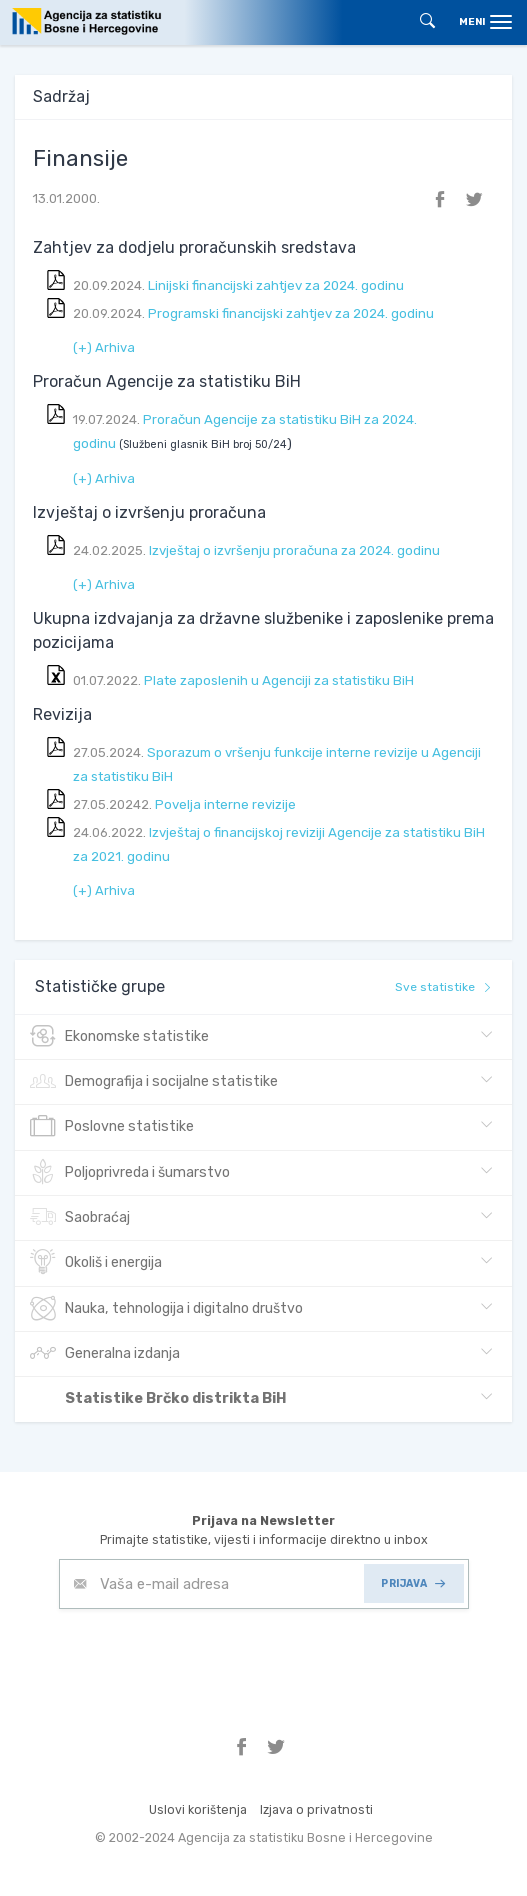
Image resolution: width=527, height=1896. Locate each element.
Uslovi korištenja (198, 1809)
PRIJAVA (413, 1583)
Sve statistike (443, 987)
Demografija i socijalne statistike (154, 1082)
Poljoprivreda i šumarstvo (130, 1173)
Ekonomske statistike (119, 1037)
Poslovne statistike (112, 1127)
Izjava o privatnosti (316, 1809)
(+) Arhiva (104, 347)
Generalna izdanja (105, 1354)
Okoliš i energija (96, 1263)
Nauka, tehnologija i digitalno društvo (166, 1309)
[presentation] (211, 1658)
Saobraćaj (80, 1218)
